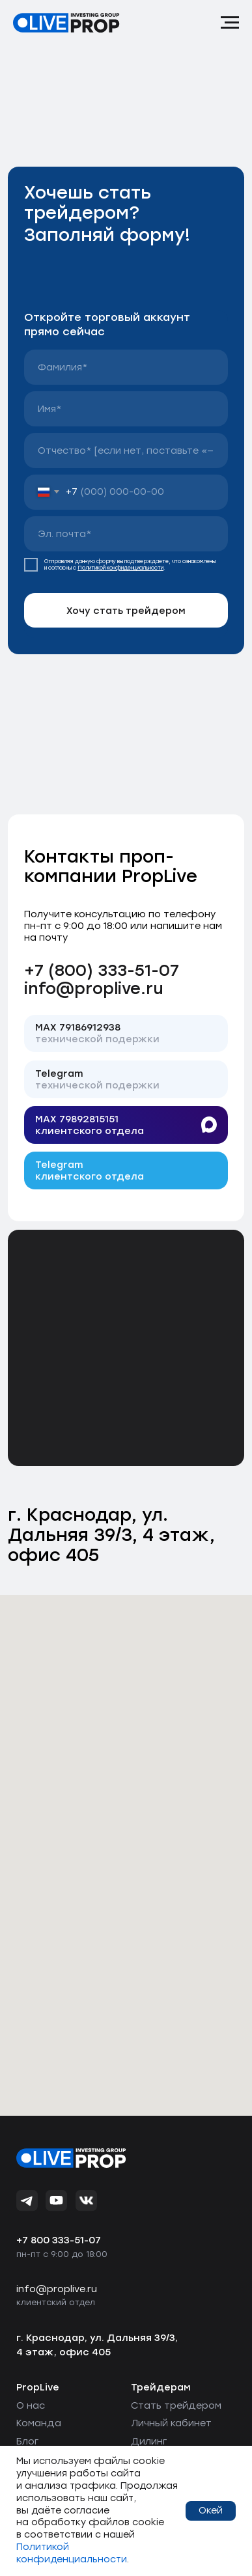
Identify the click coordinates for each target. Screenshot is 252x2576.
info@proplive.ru (93, 988)
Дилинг (149, 2441)
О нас (30, 2405)
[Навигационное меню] (230, 22)
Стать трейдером (176, 2405)
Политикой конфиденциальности (120, 567)
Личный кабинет (171, 2423)
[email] (126, 533)
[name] (126, 367)
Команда (38, 2423)
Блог (27, 2441)
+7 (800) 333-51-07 (101, 970)
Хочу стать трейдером (126, 610)
